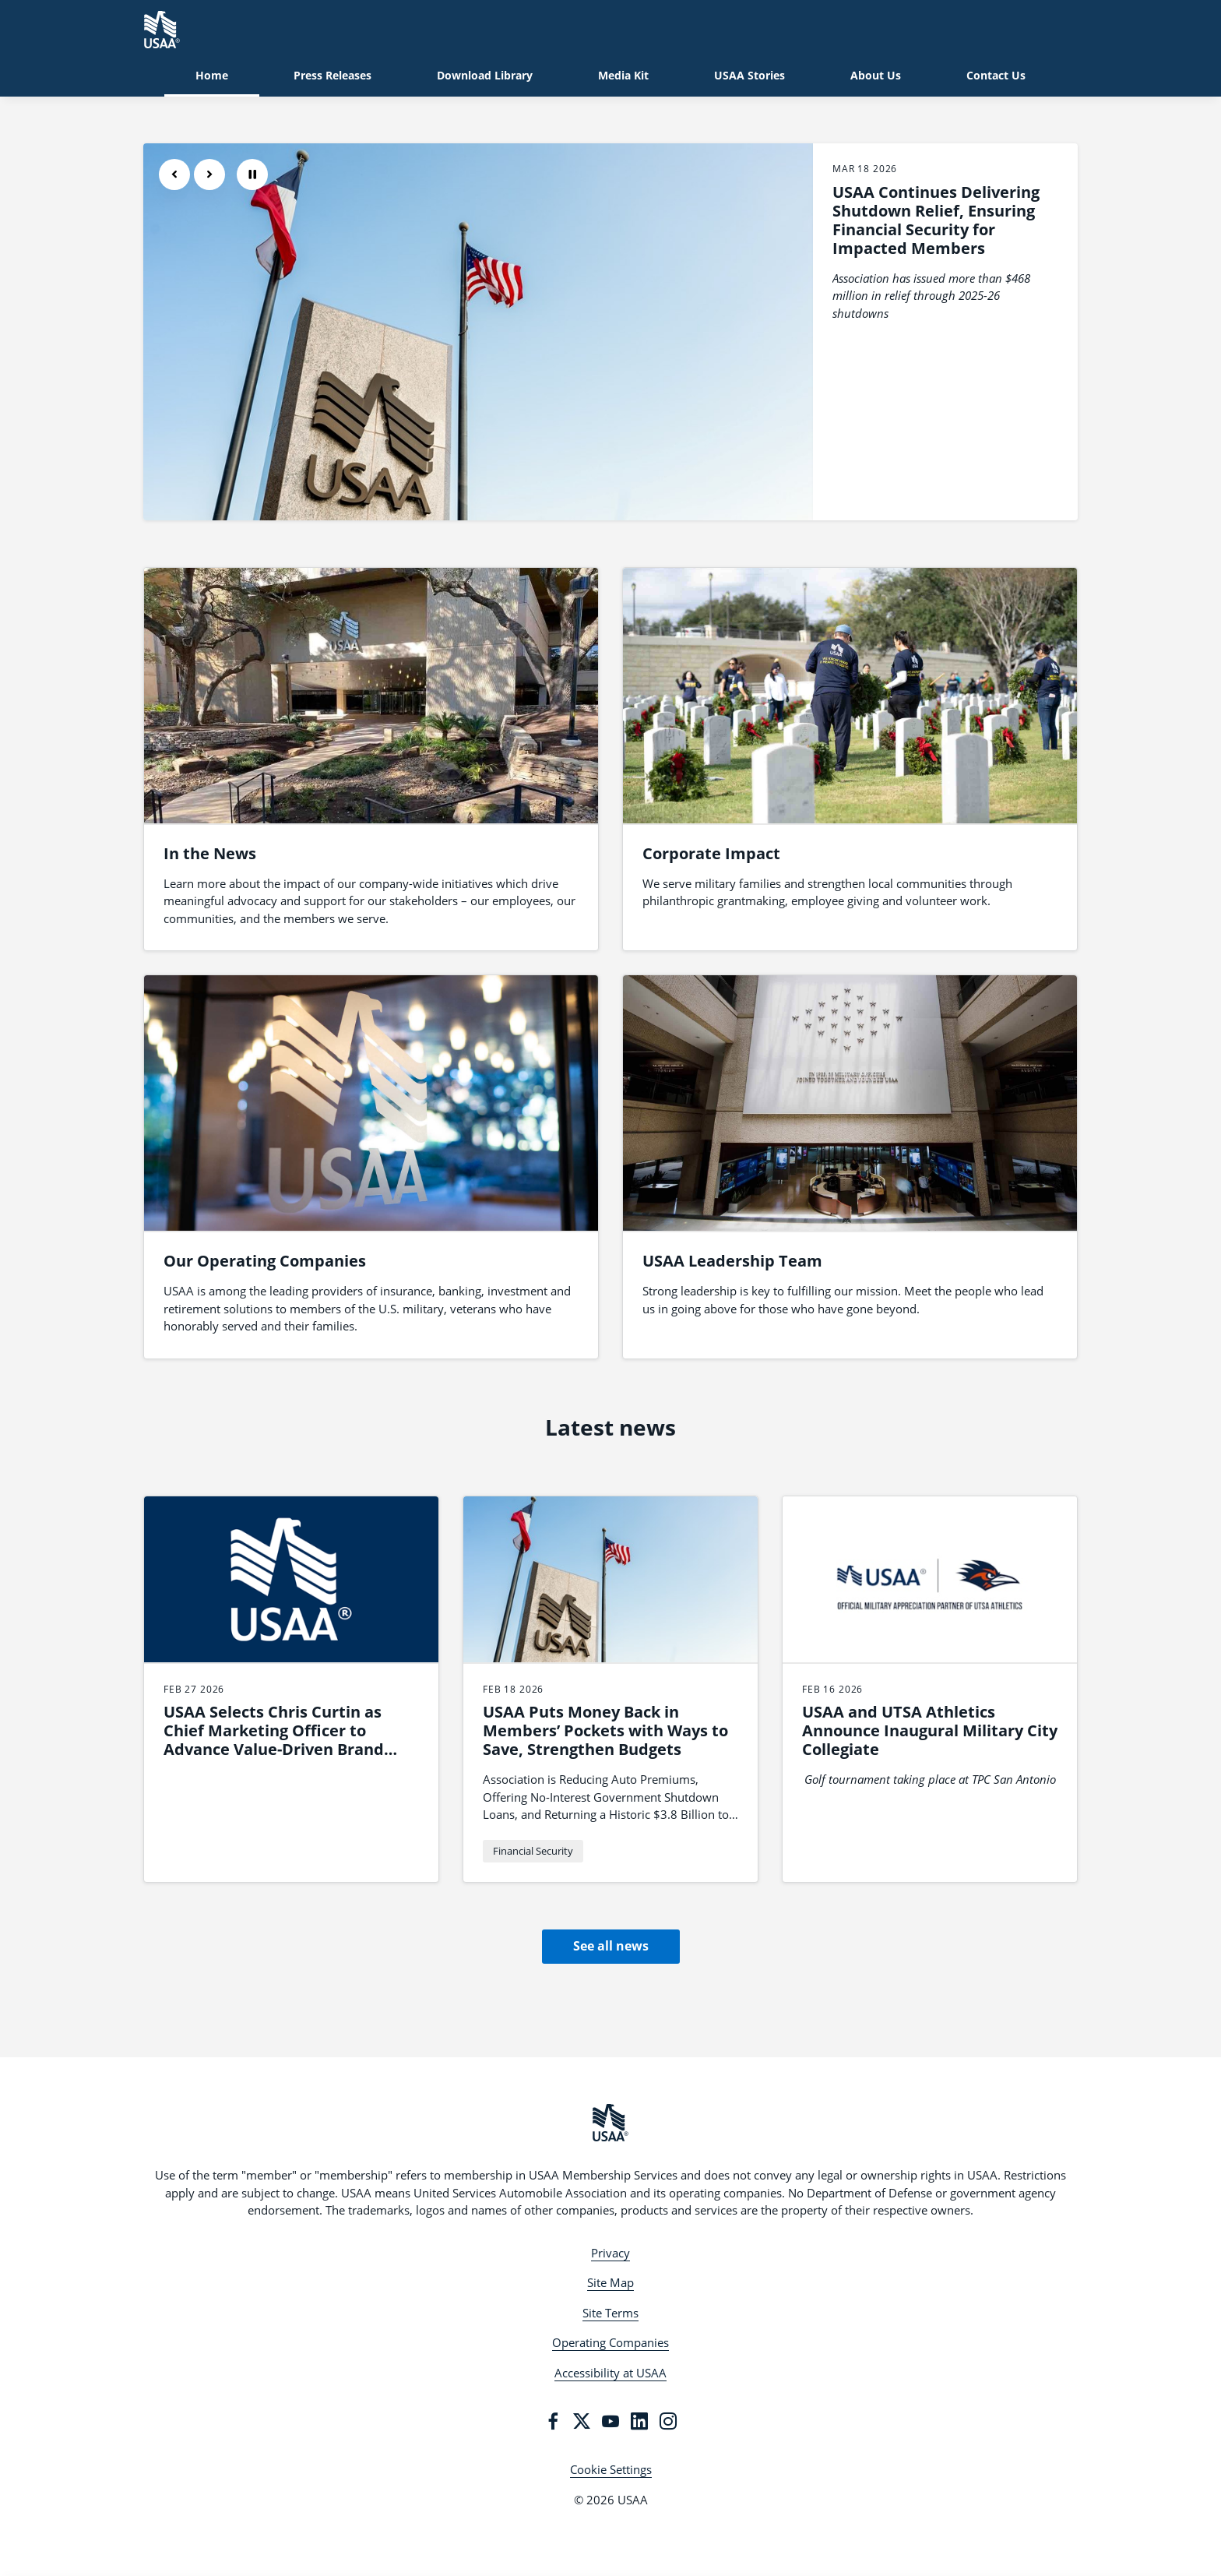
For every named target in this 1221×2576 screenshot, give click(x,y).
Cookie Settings (611, 2469)
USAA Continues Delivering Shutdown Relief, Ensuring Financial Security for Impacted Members (936, 220)
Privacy (610, 2253)
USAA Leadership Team (732, 1260)
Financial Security (533, 1851)
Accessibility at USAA (610, 2372)
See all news (611, 1945)
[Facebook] (552, 2421)
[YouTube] (610, 2421)
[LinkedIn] (639, 2421)
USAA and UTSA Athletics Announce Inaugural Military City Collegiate (929, 1730)
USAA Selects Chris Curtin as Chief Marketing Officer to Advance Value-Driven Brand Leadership (274, 1739)
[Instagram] (668, 2421)
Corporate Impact (711, 853)
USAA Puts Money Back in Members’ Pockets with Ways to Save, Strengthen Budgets (605, 1730)
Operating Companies (610, 2342)
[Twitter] (581, 2421)
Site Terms (610, 2313)
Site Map (610, 2282)
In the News (210, 853)
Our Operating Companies (265, 1260)
